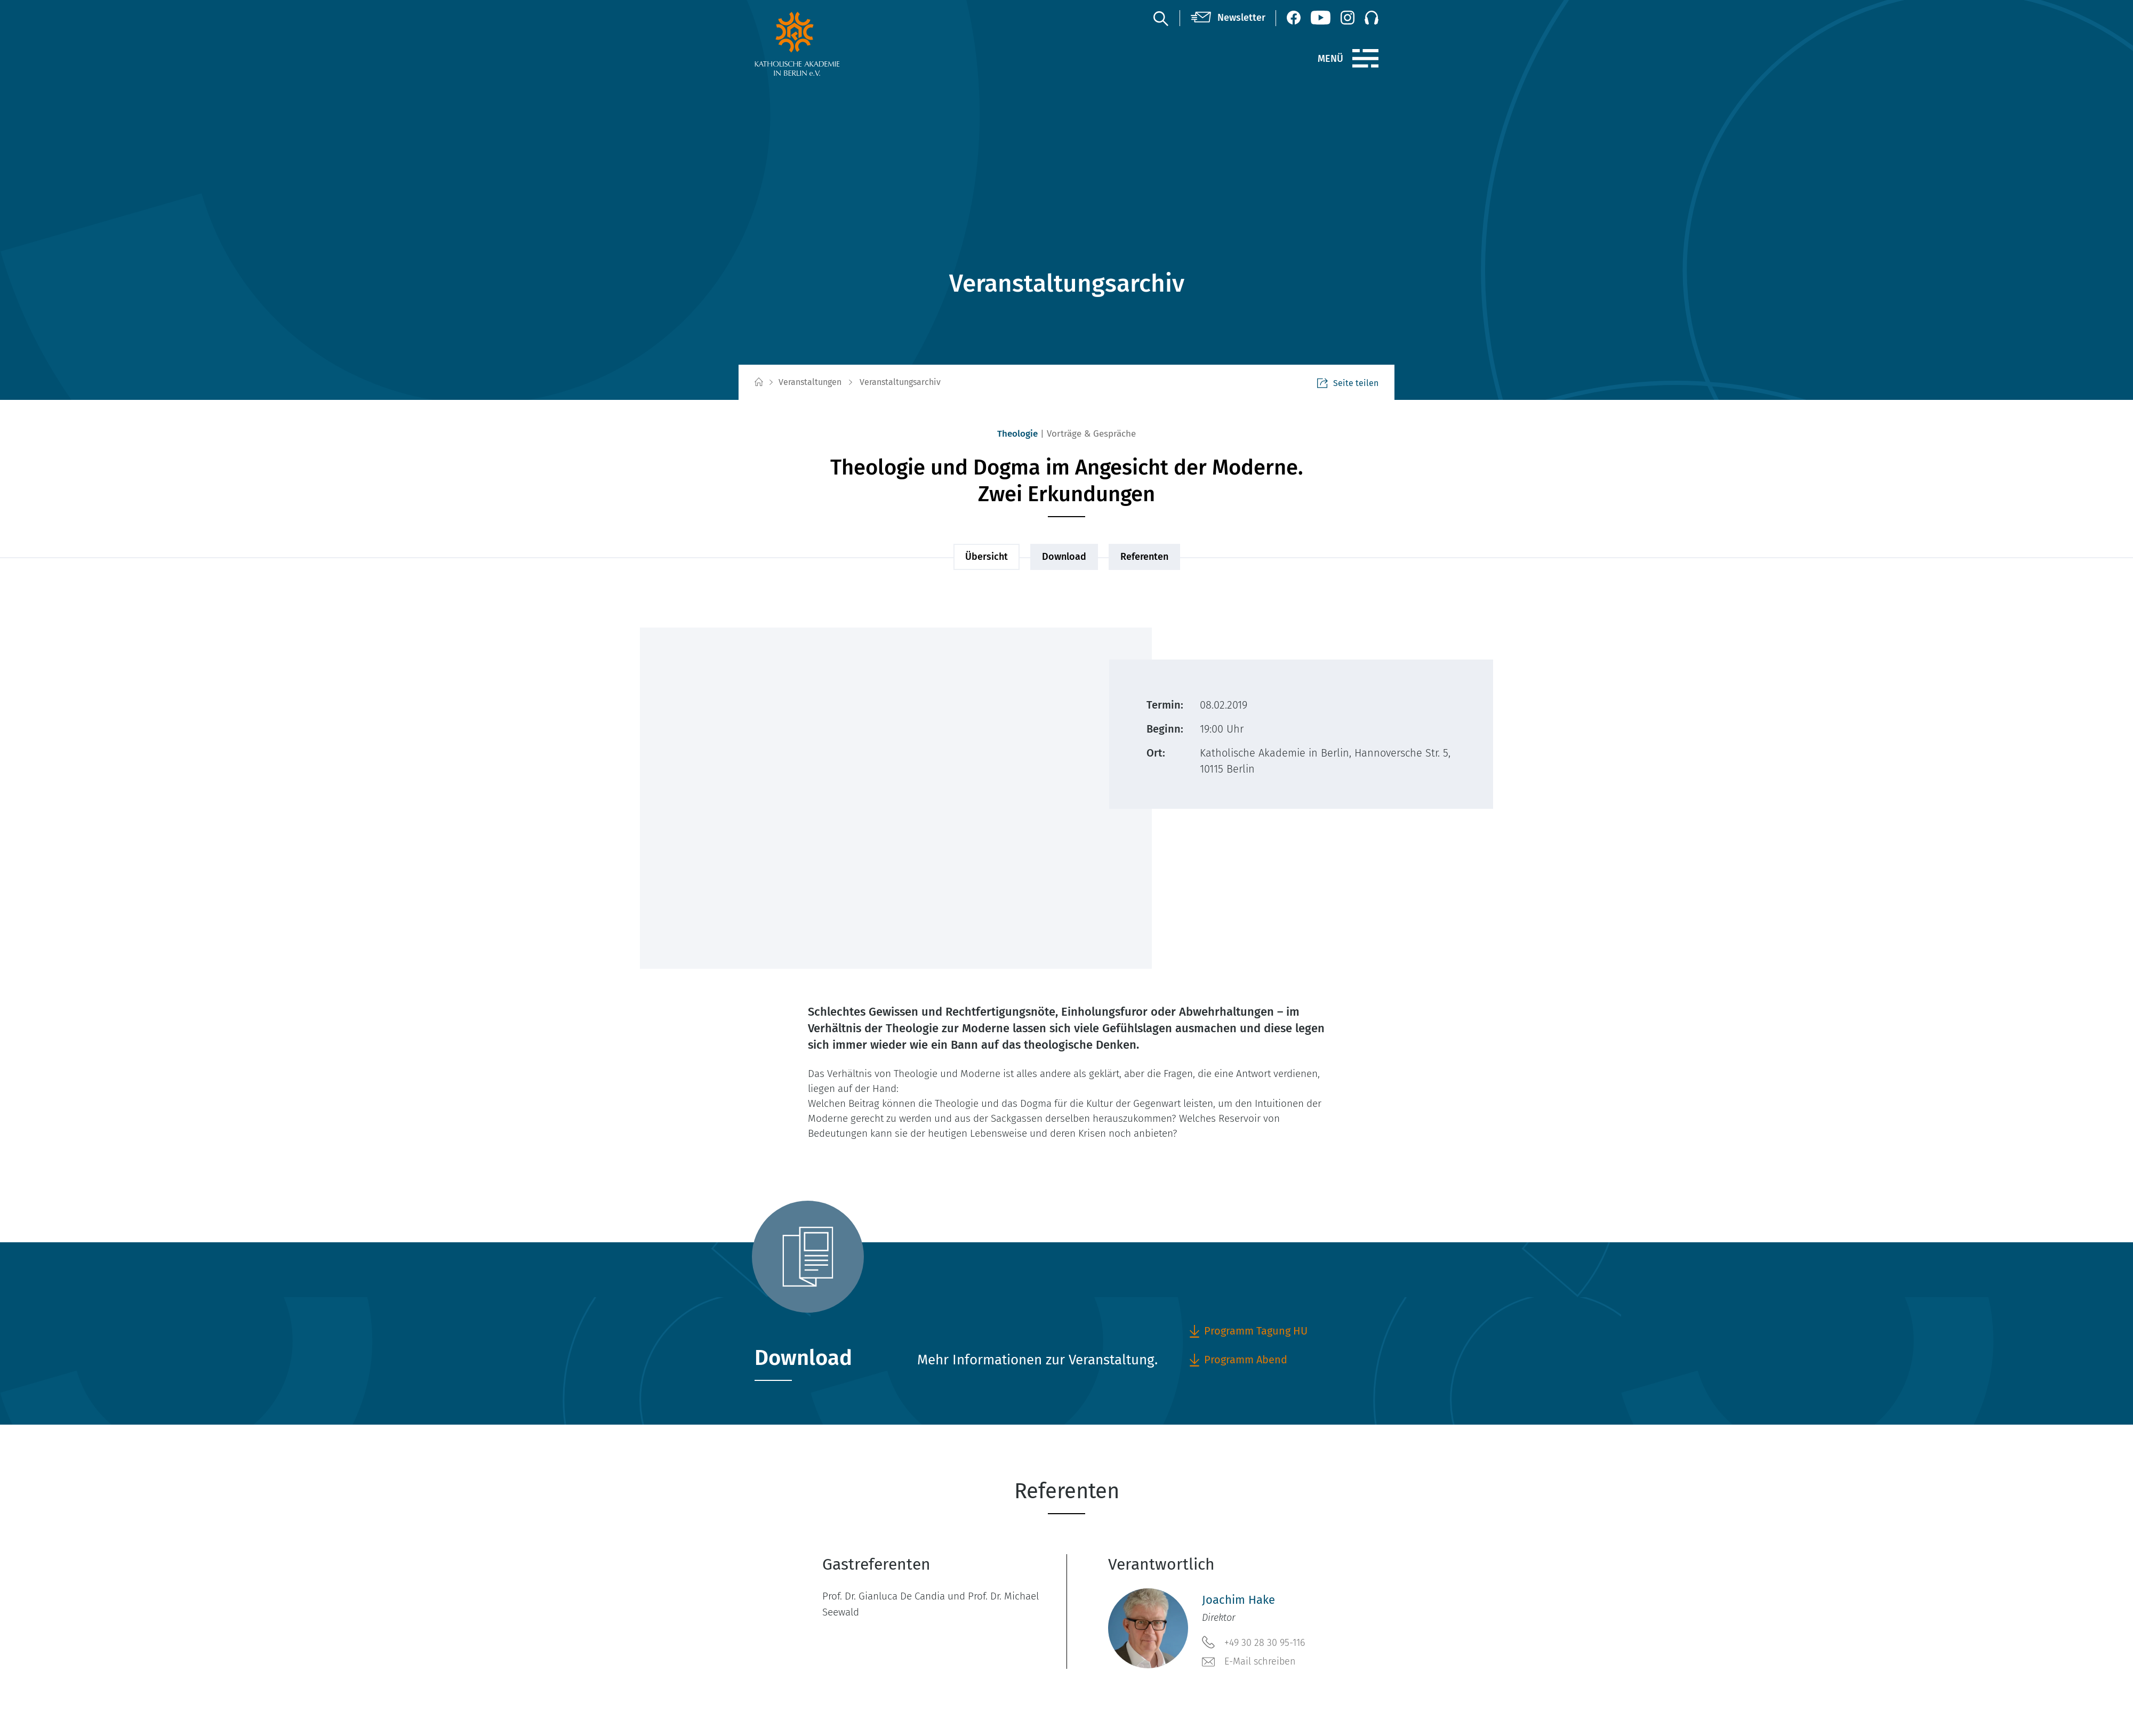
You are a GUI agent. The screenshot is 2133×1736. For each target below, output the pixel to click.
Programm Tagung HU (1248, 1331)
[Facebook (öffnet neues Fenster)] (1294, 18)
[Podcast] (1371, 18)
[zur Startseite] (823, 44)
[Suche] (1160, 18)
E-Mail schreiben (1249, 1661)
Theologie (1017, 433)
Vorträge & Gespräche (1091, 433)
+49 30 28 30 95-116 (1253, 1642)
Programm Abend (1237, 1360)
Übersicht (986, 556)
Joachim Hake (1238, 1600)
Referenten (1144, 556)
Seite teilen (1347, 383)
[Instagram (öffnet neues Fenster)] (1347, 18)
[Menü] (1365, 58)
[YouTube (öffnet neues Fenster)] (1320, 18)
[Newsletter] (1228, 18)
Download (1064, 556)
